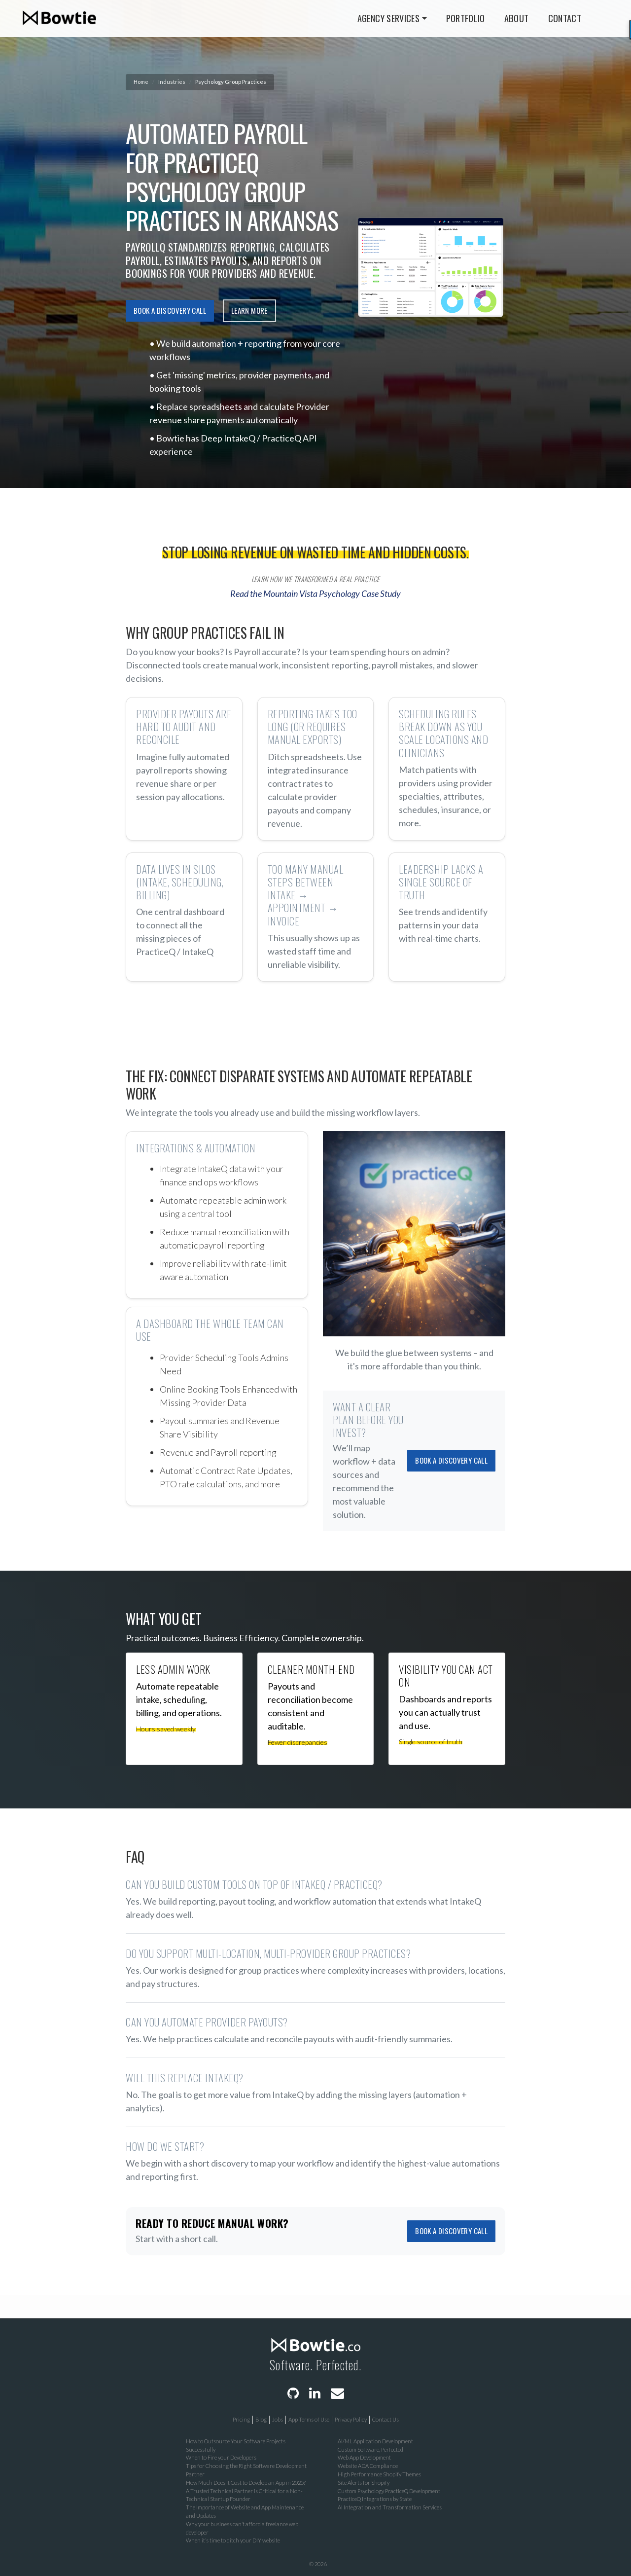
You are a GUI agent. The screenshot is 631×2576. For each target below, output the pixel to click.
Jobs (277, 2419)
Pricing (241, 2419)
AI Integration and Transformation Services (390, 2507)
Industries (171, 81)
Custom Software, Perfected (370, 2449)
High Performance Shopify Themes (379, 2474)
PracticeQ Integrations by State (375, 2499)
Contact (564, 18)
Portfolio (465, 18)
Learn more (249, 310)
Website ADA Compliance (368, 2466)
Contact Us (385, 2419)
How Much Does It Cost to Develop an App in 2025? (246, 2482)
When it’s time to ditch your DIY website (233, 2540)
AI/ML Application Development (375, 2441)
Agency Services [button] (388, 18)
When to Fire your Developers (221, 2457)
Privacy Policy (351, 2419)
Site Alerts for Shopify (363, 2482)
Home (141, 81)
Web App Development (364, 2457)
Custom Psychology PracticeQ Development (389, 2491)
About (516, 18)
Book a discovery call (170, 310)
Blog (261, 2419)
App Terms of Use (308, 2419)
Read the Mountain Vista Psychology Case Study (315, 593)
